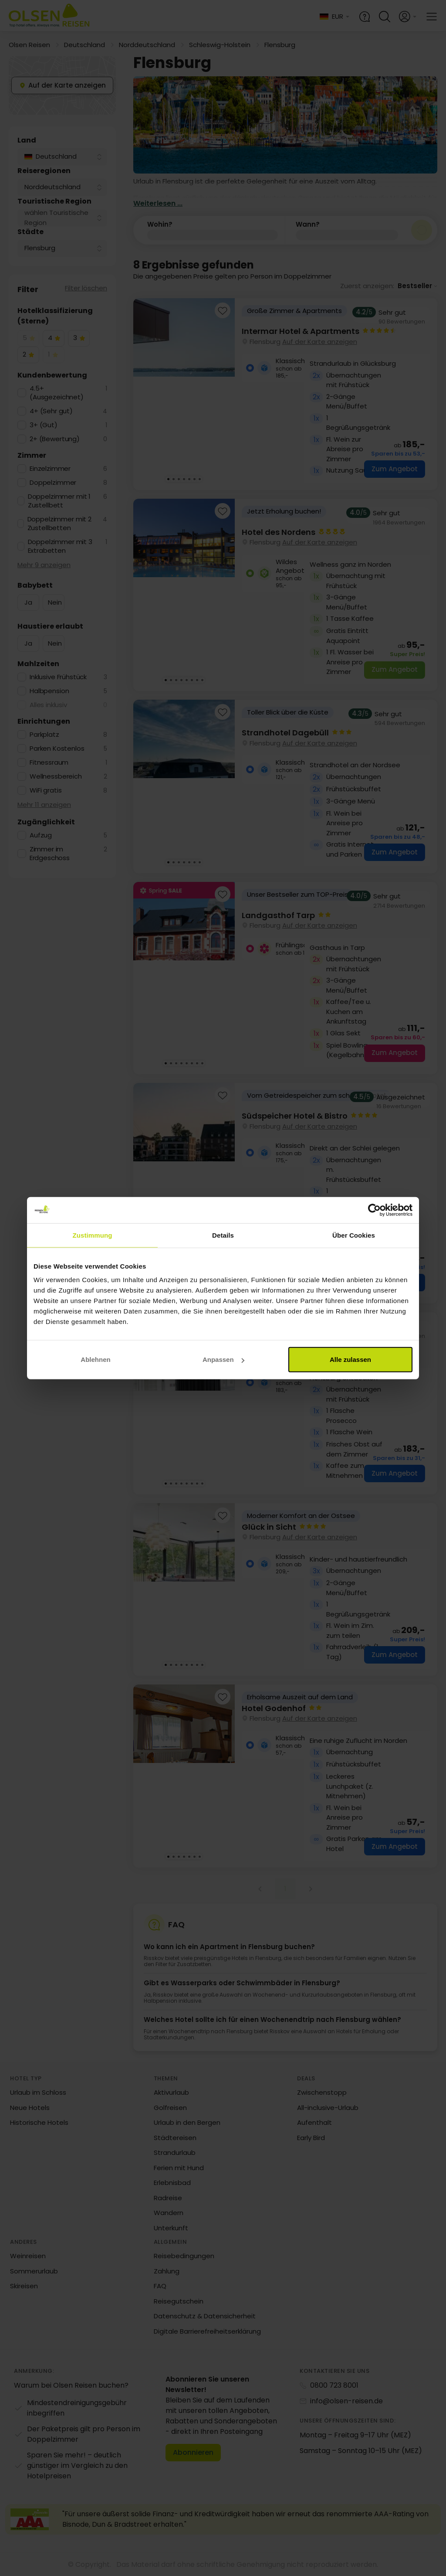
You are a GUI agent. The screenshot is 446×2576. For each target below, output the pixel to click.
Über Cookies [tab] (353, 1235)
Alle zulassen (350, 1359)
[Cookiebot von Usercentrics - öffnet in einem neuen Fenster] (374, 1209)
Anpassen (223, 1359)
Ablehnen (95, 1359)
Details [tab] (223, 1235)
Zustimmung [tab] (92, 1235)
